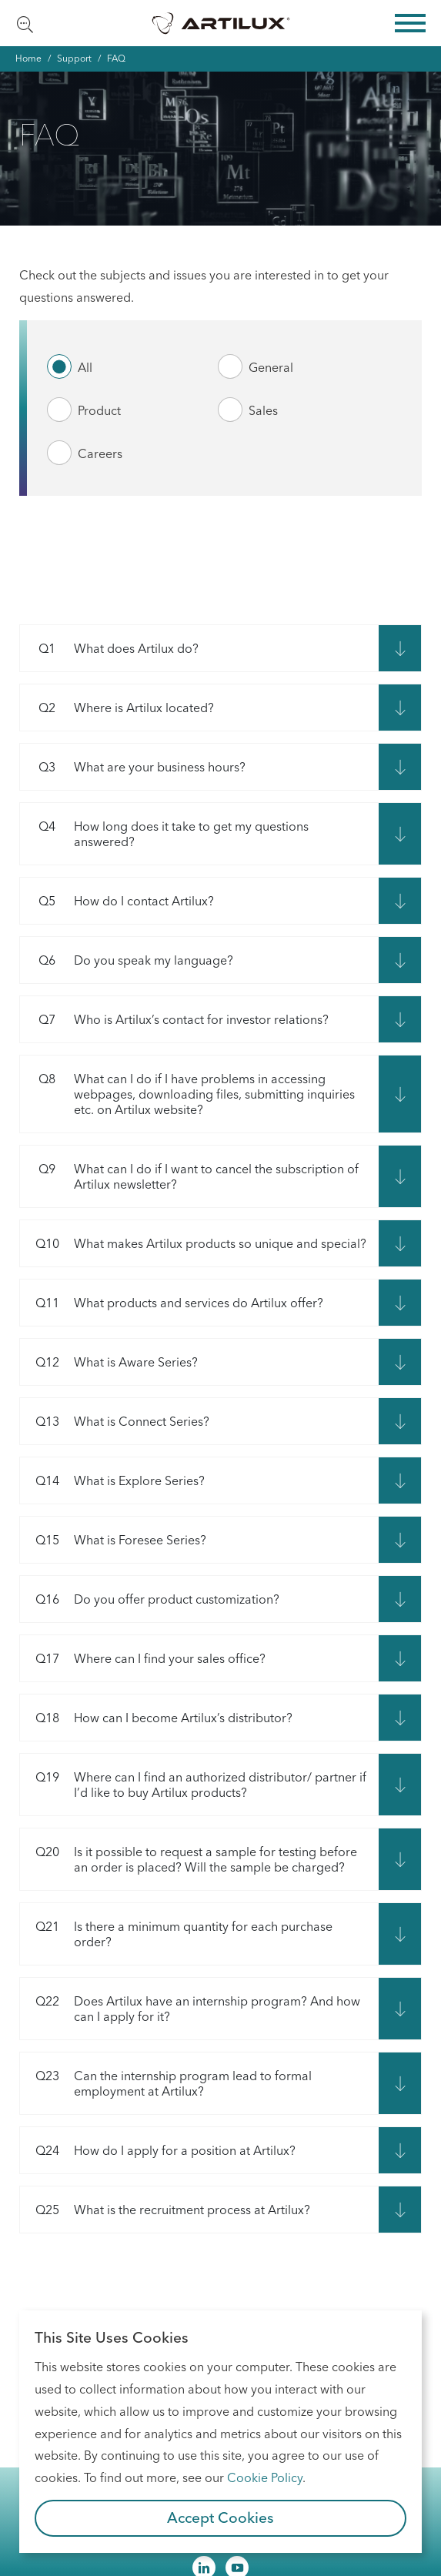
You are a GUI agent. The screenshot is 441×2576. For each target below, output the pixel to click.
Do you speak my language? (126, 960)
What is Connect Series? (114, 1421)
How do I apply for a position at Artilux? (158, 2150)
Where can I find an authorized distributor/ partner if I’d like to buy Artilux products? (193, 1784)
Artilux (221, 23)
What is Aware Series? (109, 1362)
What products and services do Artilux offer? (171, 1302)
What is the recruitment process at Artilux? (165, 2209)
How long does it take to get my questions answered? (164, 833)
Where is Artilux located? (117, 707)
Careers (100, 453)
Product (99, 410)
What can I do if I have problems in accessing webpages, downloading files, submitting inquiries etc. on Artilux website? (187, 1094)
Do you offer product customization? (149, 1599)
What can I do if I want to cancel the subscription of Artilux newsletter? (189, 1176)
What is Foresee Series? (113, 1539)
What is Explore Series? (112, 1480)
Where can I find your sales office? (143, 1658)
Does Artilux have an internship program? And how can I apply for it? (190, 2008)
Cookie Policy (264, 2477)
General (271, 367)
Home (28, 58)
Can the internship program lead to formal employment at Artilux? (166, 2083)
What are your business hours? (133, 766)
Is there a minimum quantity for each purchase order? (176, 1934)
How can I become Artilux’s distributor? (156, 1717)
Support (74, 58)
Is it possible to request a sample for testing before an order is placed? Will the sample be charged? (188, 1859)
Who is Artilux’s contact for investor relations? (174, 1019)
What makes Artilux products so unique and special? (193, 1243)
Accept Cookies (220, 2517)
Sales (263, 410)
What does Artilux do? (109, 648)
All (85, 367)
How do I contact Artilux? (117, 900)
